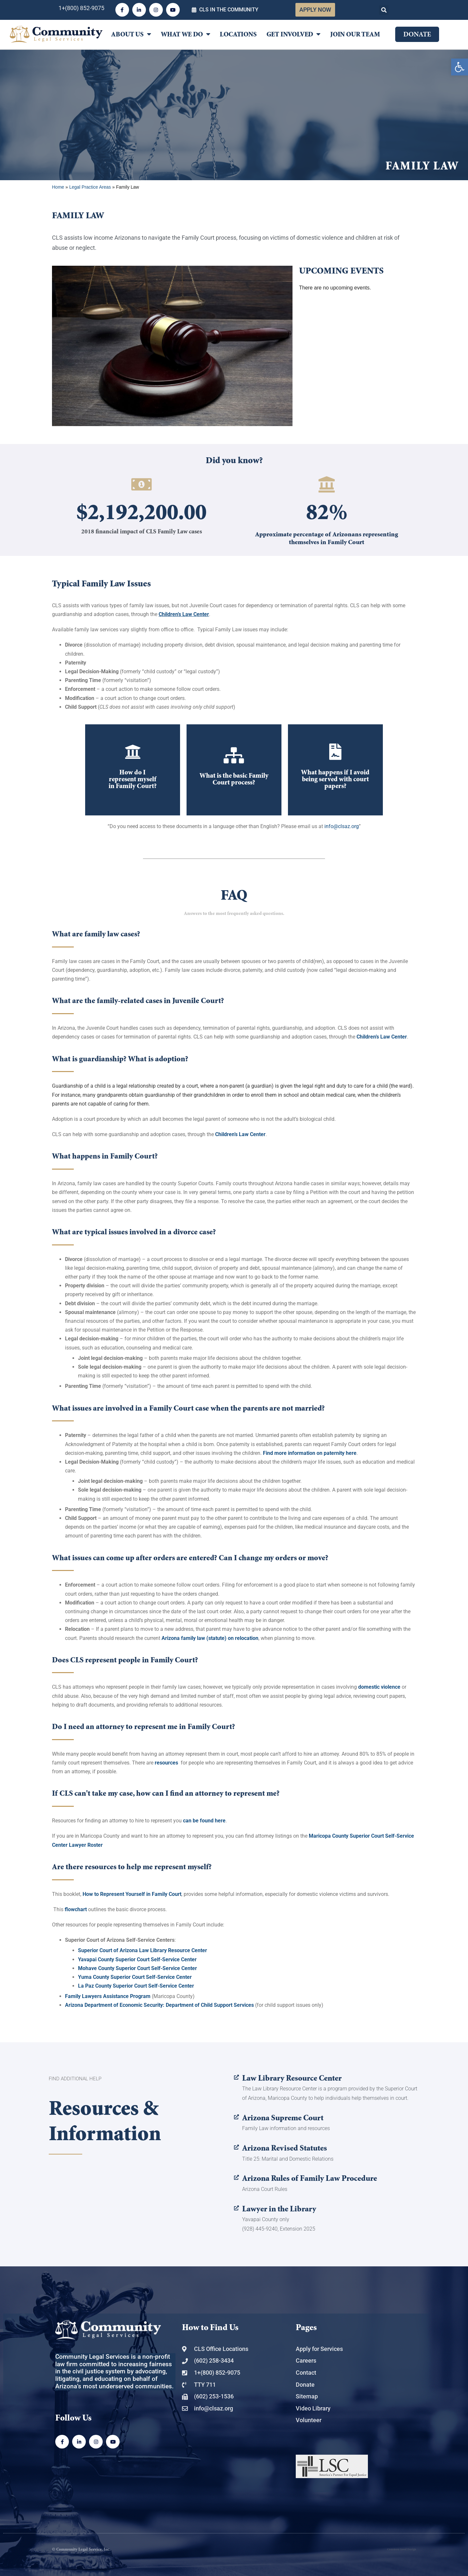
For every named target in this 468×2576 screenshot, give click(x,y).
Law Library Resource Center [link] (292, 2078)
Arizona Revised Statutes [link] (284, 2148)
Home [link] (58, 187)
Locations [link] (238, 34)
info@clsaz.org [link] (341, 826)
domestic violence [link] (379, 1687)
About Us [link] (131, 34)
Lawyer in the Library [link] (279, 2209)
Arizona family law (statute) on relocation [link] (210, 1638)
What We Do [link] (185, 34)
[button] (384, 10)
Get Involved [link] (293, 34)
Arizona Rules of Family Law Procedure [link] (309, 2178)
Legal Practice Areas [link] (90, 187)
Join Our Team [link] (355, 34)
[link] (459, 67)
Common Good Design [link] (401, 2549)
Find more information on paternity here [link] (310, 1453)
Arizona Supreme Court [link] (282, 2117)
